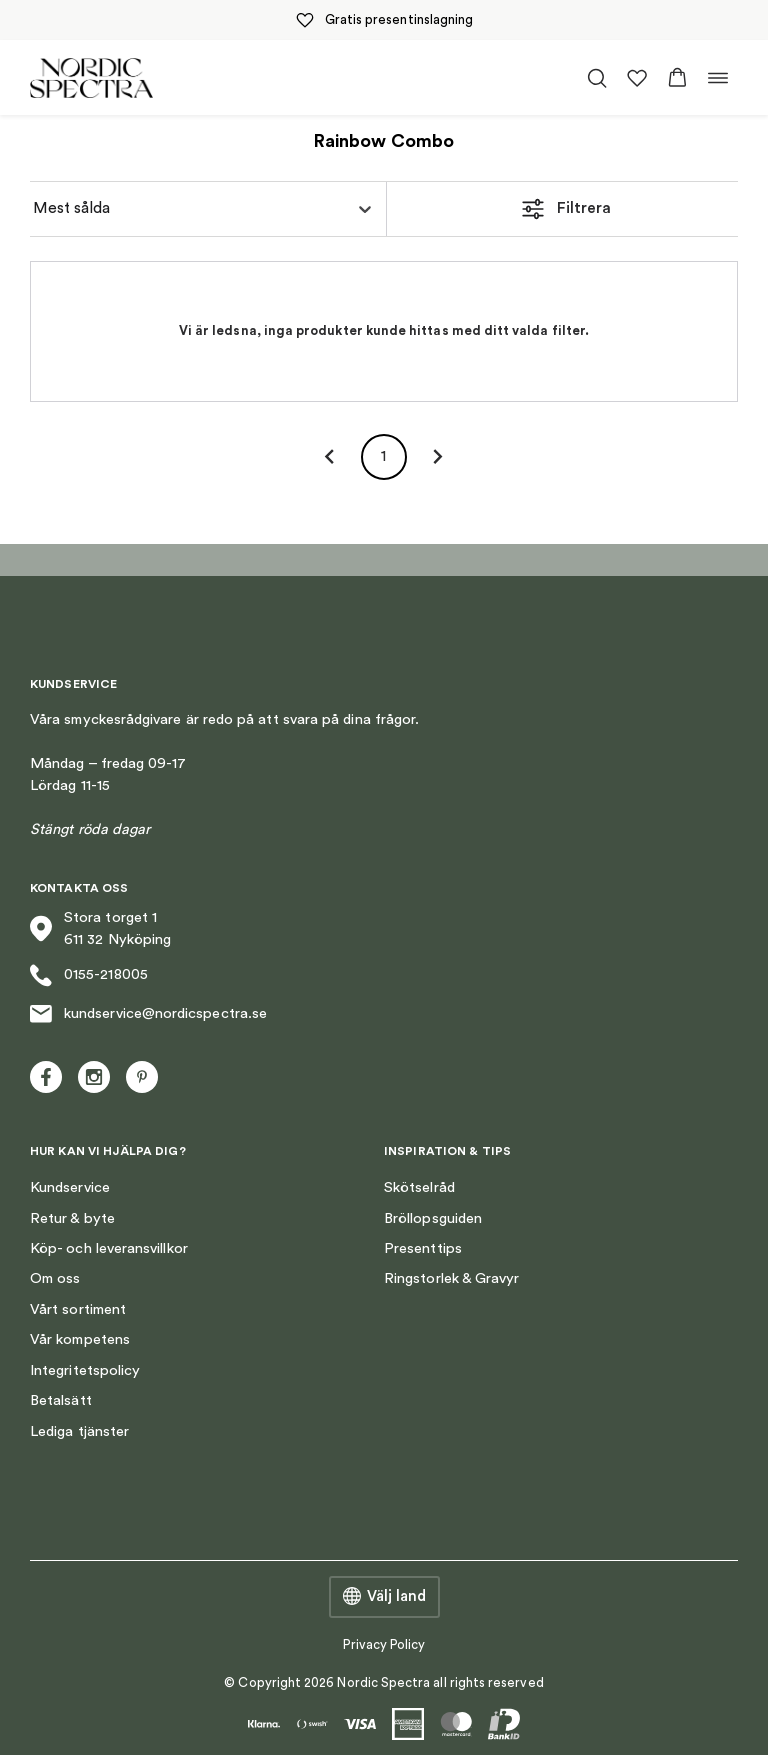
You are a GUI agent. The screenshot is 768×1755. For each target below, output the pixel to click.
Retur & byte (72, 1218)
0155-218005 (89, 975)
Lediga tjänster (79, 1431)
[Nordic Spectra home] (91, 77)
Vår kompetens (80, 1339)
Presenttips (423, 1248)
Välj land (384, 1597)
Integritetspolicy (85, 1370)
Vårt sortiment (78, 1309)
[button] (677, 78)
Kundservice (70, 1187)
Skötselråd (419, 1187)
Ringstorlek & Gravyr (451, 1278)
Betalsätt (61, 1400)
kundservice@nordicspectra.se (148, 1014)
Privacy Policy (384, 1644)
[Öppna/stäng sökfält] (597, 78)
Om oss (55, 1278)
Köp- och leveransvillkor (109, 1248)
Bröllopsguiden (433, 1218)
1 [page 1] (384, 457)
